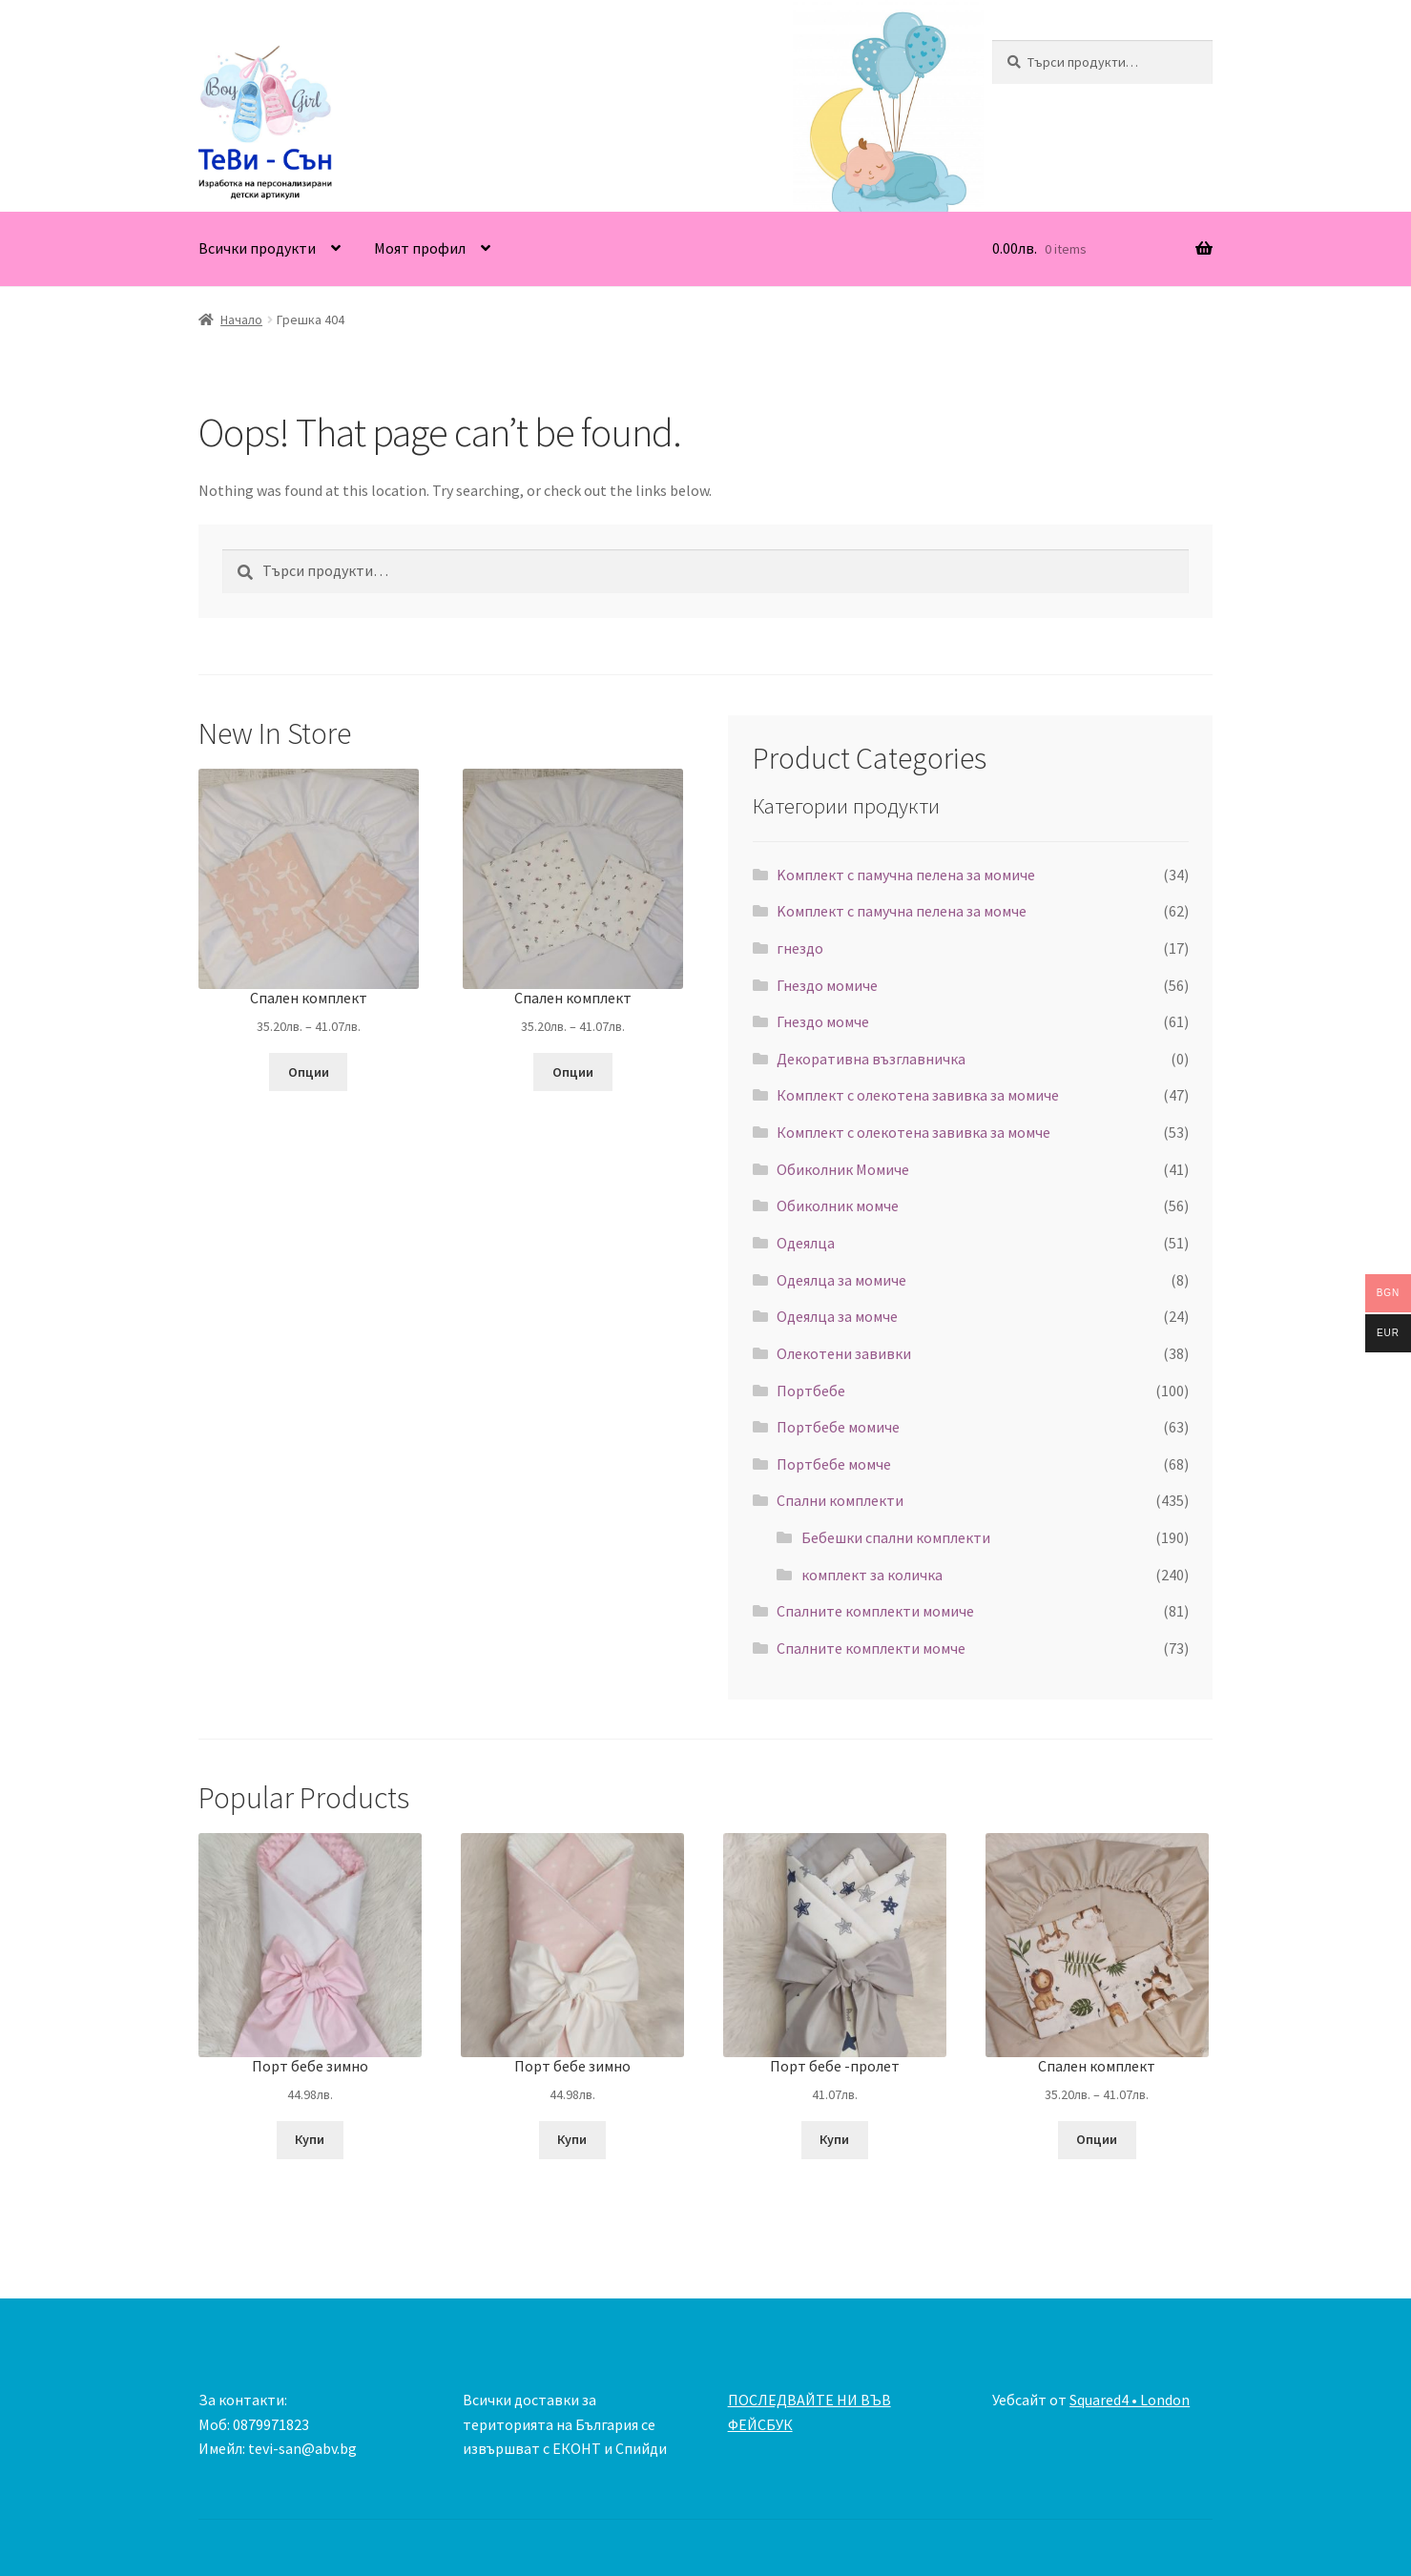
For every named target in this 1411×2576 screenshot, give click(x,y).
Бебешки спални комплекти (895, 1537)
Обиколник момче (838, 1205)
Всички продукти (257, 248)
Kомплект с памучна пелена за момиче (906, 874)
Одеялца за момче (837, 1316)
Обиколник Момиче (843, 1169)
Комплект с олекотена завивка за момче (913, 1132)
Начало (241, 319)
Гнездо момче (823, 1021)
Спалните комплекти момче (871, 1648)
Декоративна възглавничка (871, 1058)
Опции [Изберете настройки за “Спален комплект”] (308, 1072)
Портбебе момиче (838, 1426)
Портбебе (811, 1390)
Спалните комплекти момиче (875, 1610)
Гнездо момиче (827, 985)
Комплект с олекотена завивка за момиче (918, 1094)
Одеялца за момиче (841, 1279)
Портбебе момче (834, 1463)
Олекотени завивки (844, 1353)
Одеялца (806, 1242)
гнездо (800, 948)
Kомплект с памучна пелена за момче (902, 910)
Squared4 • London (1129, 2399)
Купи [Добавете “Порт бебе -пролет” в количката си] (834, 2139)
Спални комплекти (840, 1500)
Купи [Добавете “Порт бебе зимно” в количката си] (309, 2139)
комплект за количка (872, 1574)
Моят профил (420, 248)
